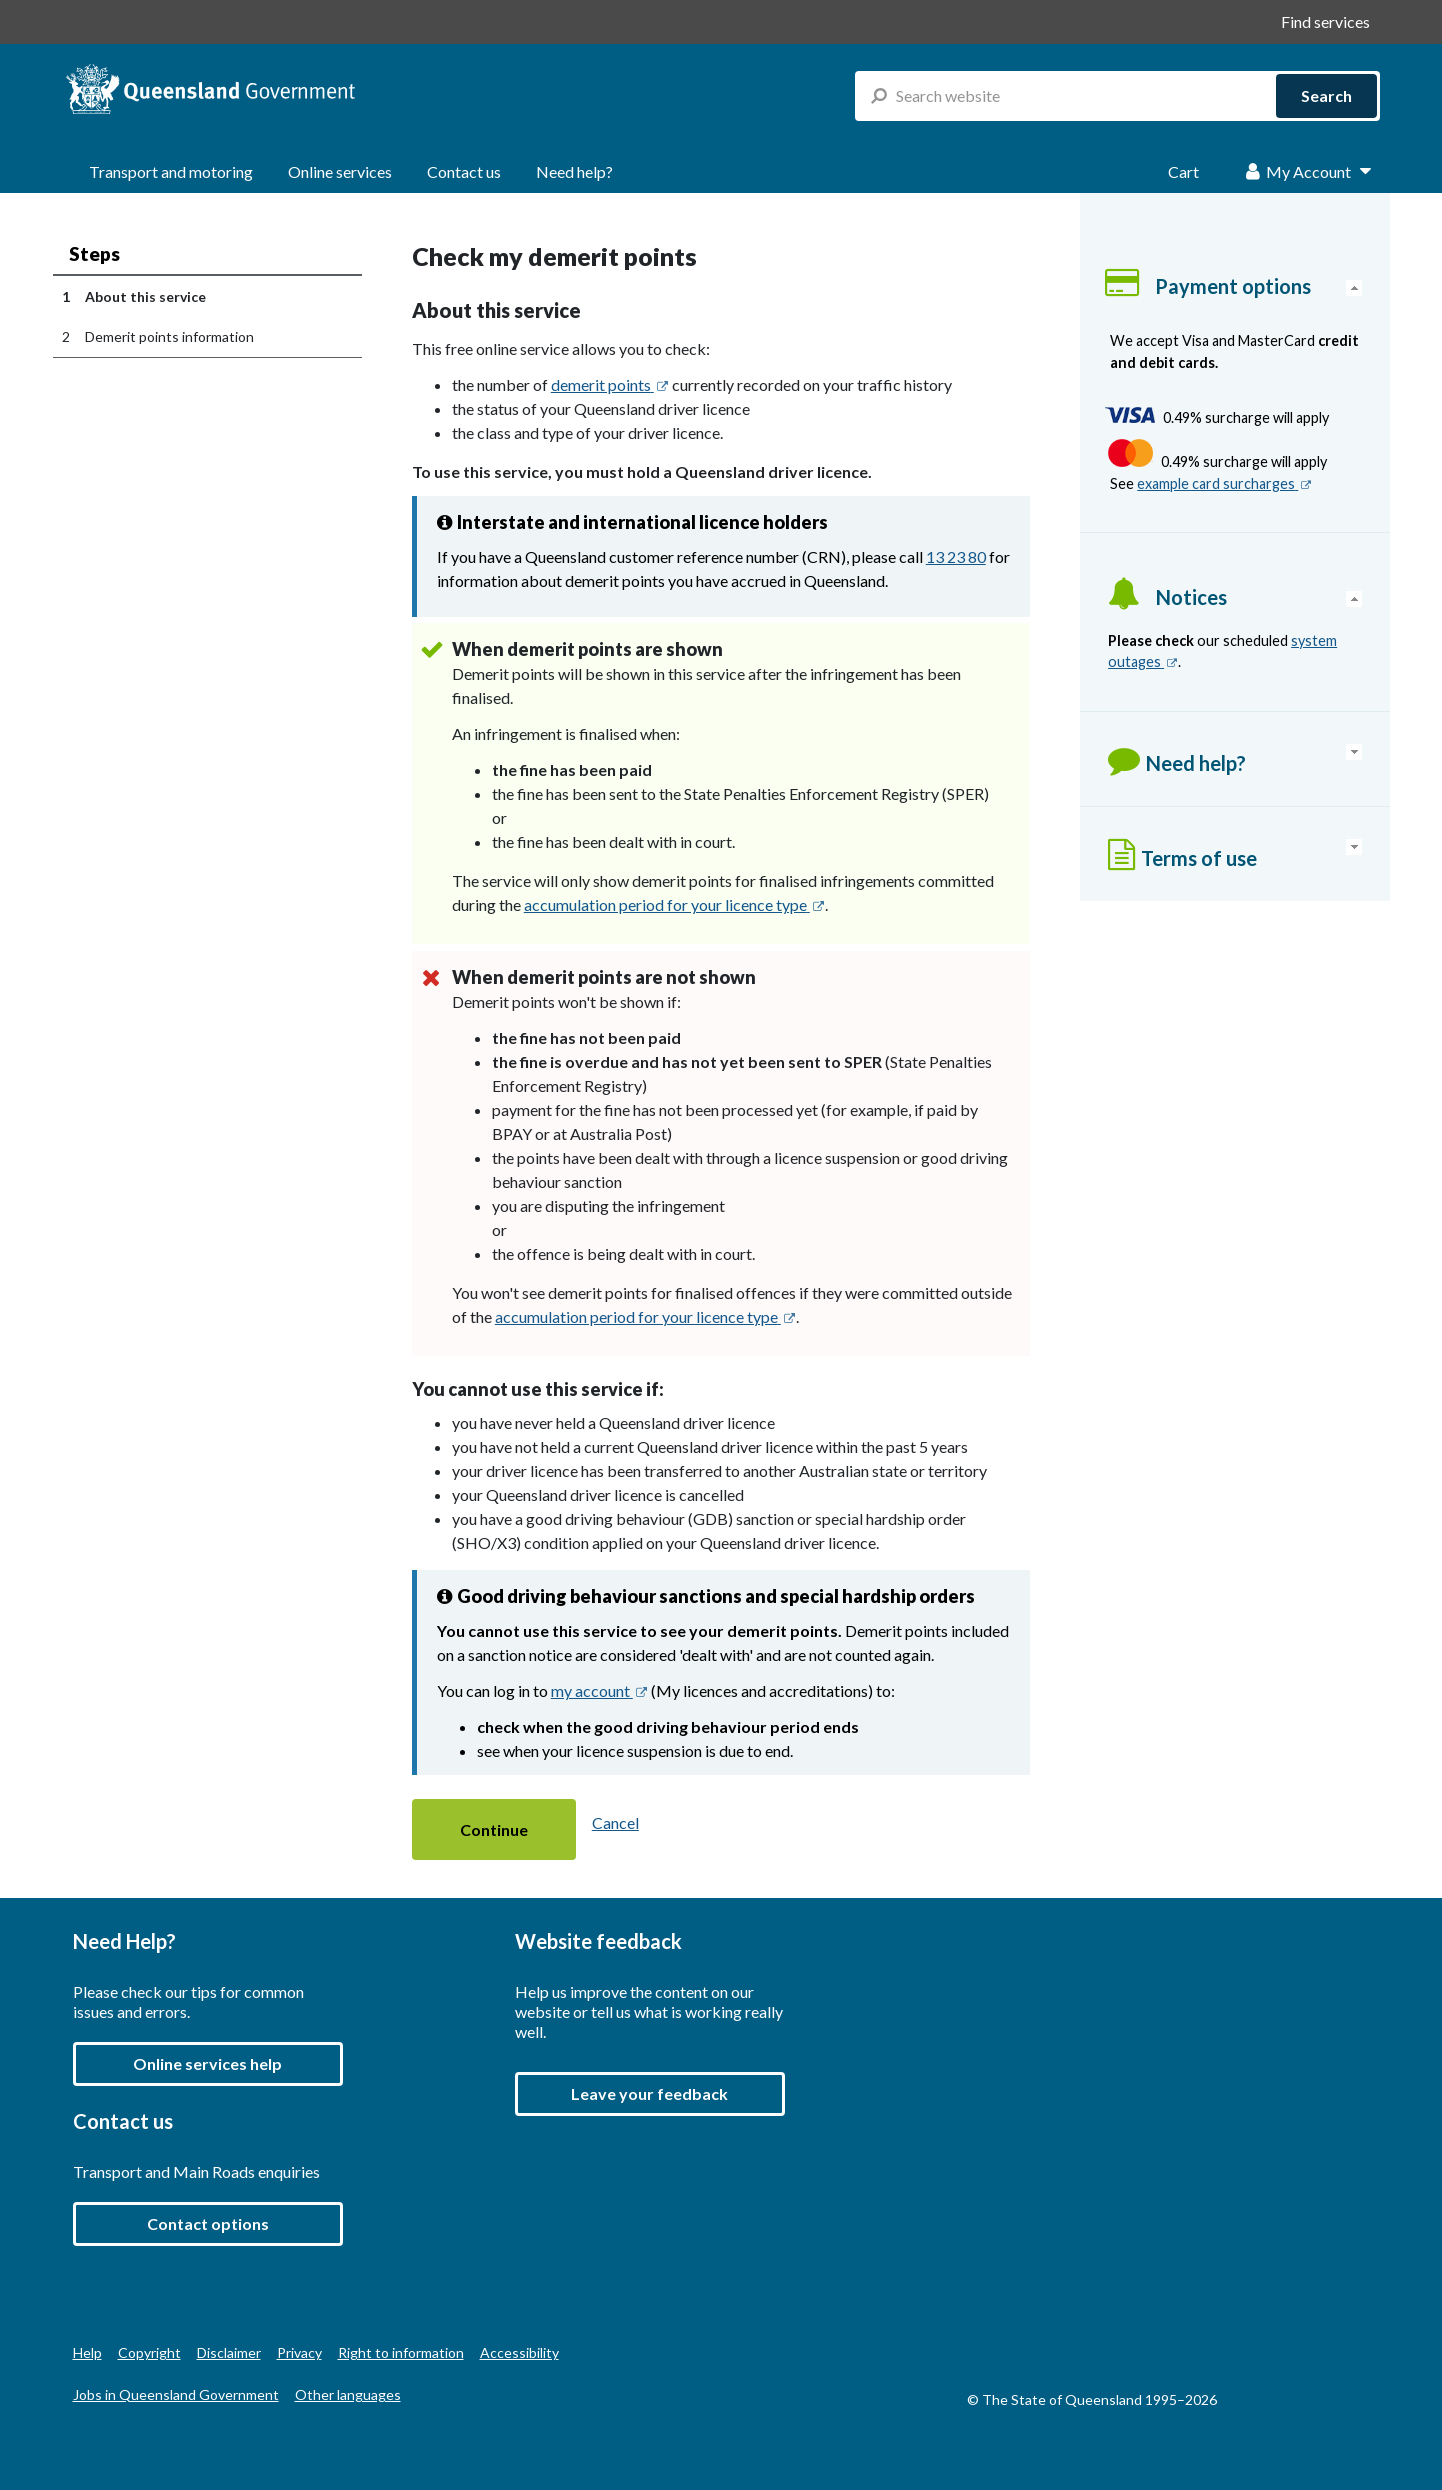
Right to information (401, 2352)
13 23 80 (956, 556)
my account (599, 1690)
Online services (340, 171)
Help (87, 2352)
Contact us (464, 171)
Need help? (574, 171)
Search (1326, 95)
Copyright (149, 2352)
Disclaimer (229, 2352)
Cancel (615, 1822)
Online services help (207, 2063)
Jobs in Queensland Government (176, 2394)
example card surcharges (1224, 483)
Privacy (299, 2352)
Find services (1325, 21)
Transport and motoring (171, 171)
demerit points (610, 384)
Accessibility (519, 2352)
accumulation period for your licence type (674, 904)
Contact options (208, 2223)
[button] (494, 1829)
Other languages (348, 2394)
